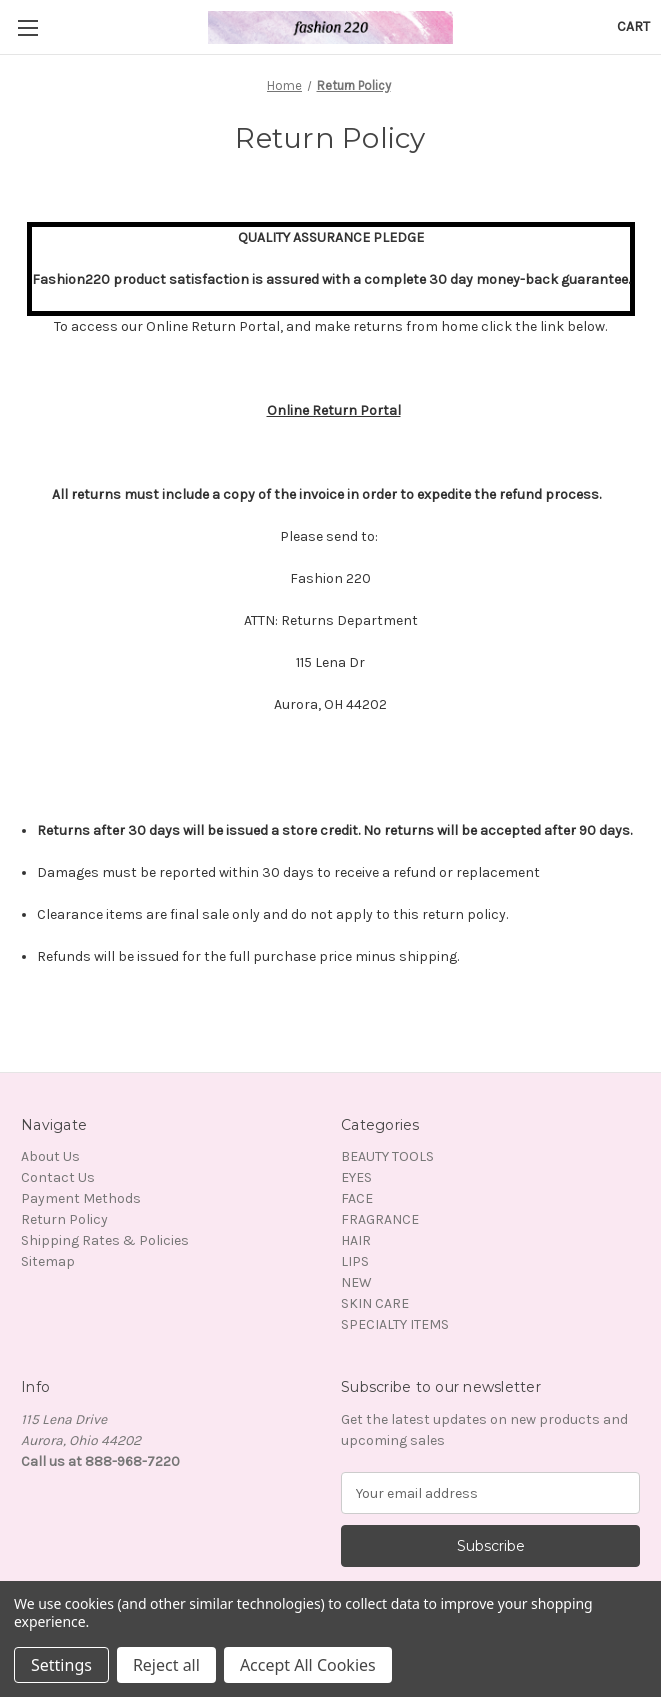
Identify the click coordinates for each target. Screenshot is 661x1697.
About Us (50, 1156)
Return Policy (64, 1219)
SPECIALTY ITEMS (395, 1324)
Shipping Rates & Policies (105, 1240)
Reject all (166, 1665)
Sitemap (48, 1261)
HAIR (356, 1240)
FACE (357, 1198)
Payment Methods (81, 1198)
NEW (356, 1282)
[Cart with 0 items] (633, 26)
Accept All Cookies (308, 1665)
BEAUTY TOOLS (387, 1156)
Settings (61, 1665)
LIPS (355, 1261)
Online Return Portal (334, 410)
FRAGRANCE (380, 1219)
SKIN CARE (375, 1303)
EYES (356, 1177)
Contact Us (58, 1177)
